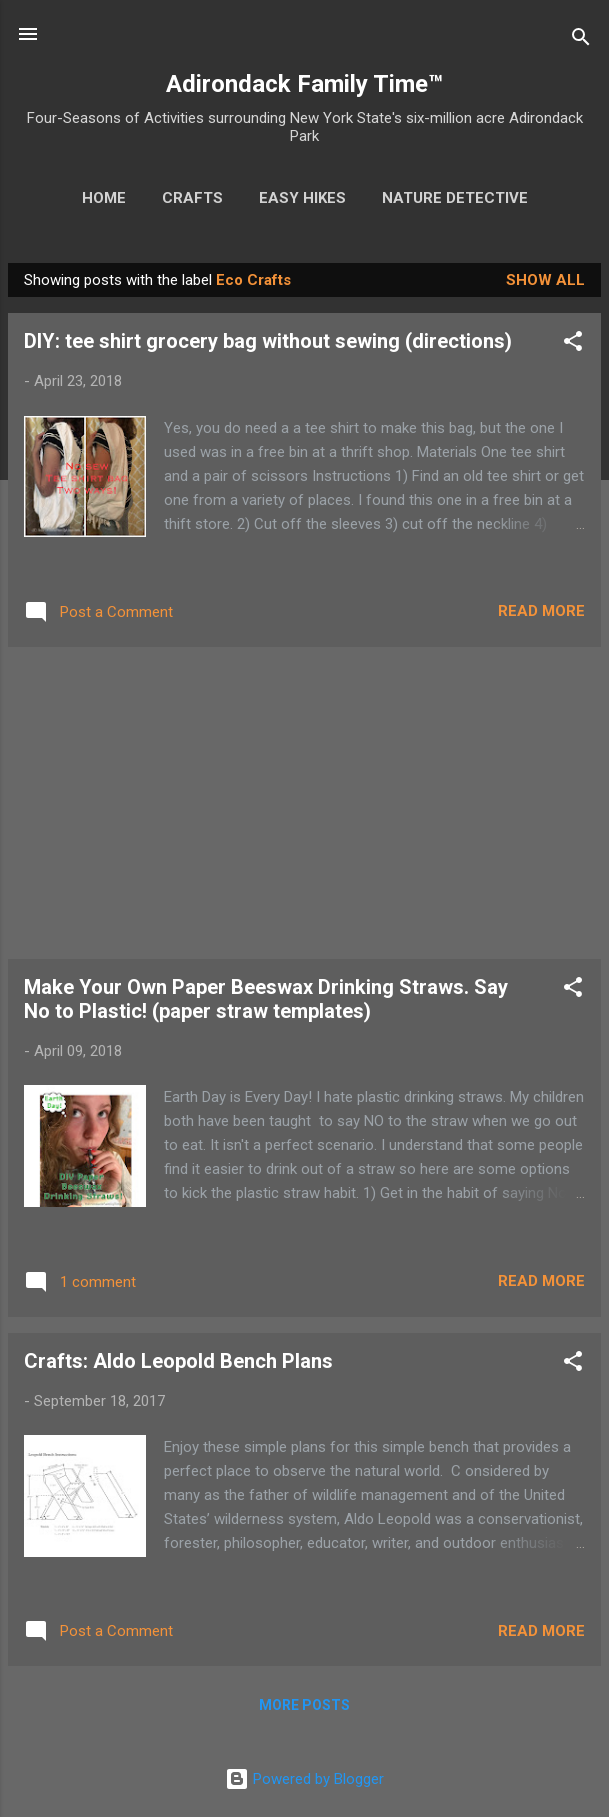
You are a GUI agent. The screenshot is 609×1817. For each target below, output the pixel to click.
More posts (304, 1705)
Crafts (192, 198)
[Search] (581, 40)
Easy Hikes (302, 198)
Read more (541, 611)
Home (104, 198)
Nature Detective (455, 198)
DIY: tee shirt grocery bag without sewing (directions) (268, 341)
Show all (545, 280)
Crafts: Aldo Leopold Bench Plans (178, 1361)
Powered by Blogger (304, 1779)
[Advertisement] (304, 803)
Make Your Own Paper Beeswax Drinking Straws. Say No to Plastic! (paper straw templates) (266, 999)
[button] (573, 344)
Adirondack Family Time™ (304, 84)
